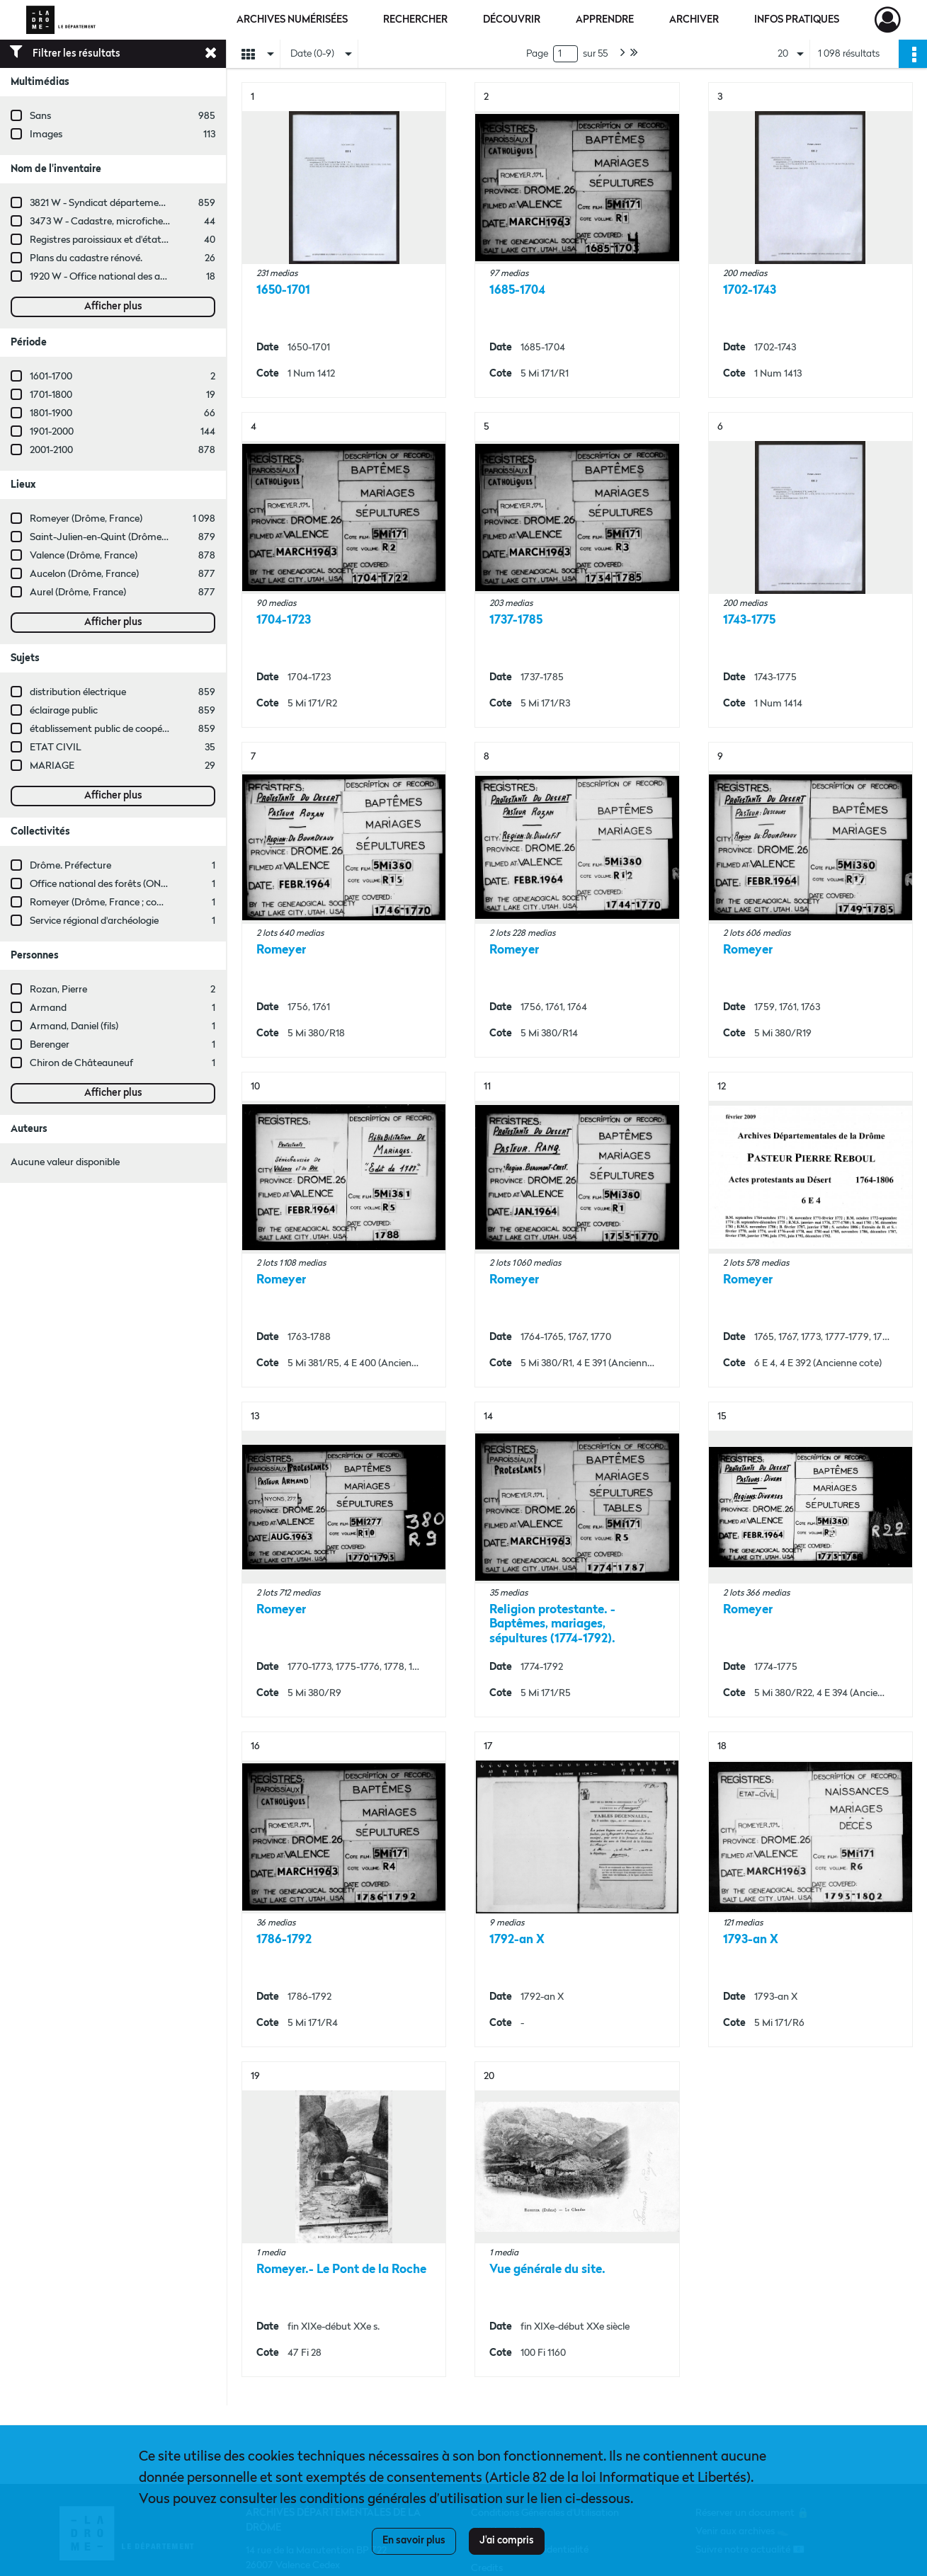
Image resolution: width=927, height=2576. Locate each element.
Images (46, 134)
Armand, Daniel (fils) (74, 1026)
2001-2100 (51, 450)
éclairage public (64, 711)
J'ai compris (506, 2541)
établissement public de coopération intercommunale (147, 729)
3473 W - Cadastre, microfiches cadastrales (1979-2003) (151, 222)
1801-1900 (51, 413)
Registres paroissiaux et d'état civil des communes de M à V (159, 240)
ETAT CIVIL (55, 747)
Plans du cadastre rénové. (86, 258)
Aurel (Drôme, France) (78, 592)
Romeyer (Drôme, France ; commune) (112, 903)
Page (537, 54)
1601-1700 (51, 377)
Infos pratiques (796, 20)
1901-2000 (52, 432)
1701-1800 (51, 395)
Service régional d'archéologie (94, 921)
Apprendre (605, 20)
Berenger (49, 1045)
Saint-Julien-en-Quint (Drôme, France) (114, 537)
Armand (48, 1008)
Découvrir (511, 20)
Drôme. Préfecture (70, 866)
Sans (40, 116)
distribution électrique (78, 692)
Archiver (694, 20)
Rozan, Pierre (58, 990)
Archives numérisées (292, 20)
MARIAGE (52, 766)
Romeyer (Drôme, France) (86, 519)
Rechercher (415, 20)
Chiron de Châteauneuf (81, 1063)
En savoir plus (413, 2541)
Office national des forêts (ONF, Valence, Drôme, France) (153, 884)
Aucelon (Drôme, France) (84, 574)
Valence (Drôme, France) (83, 556)
